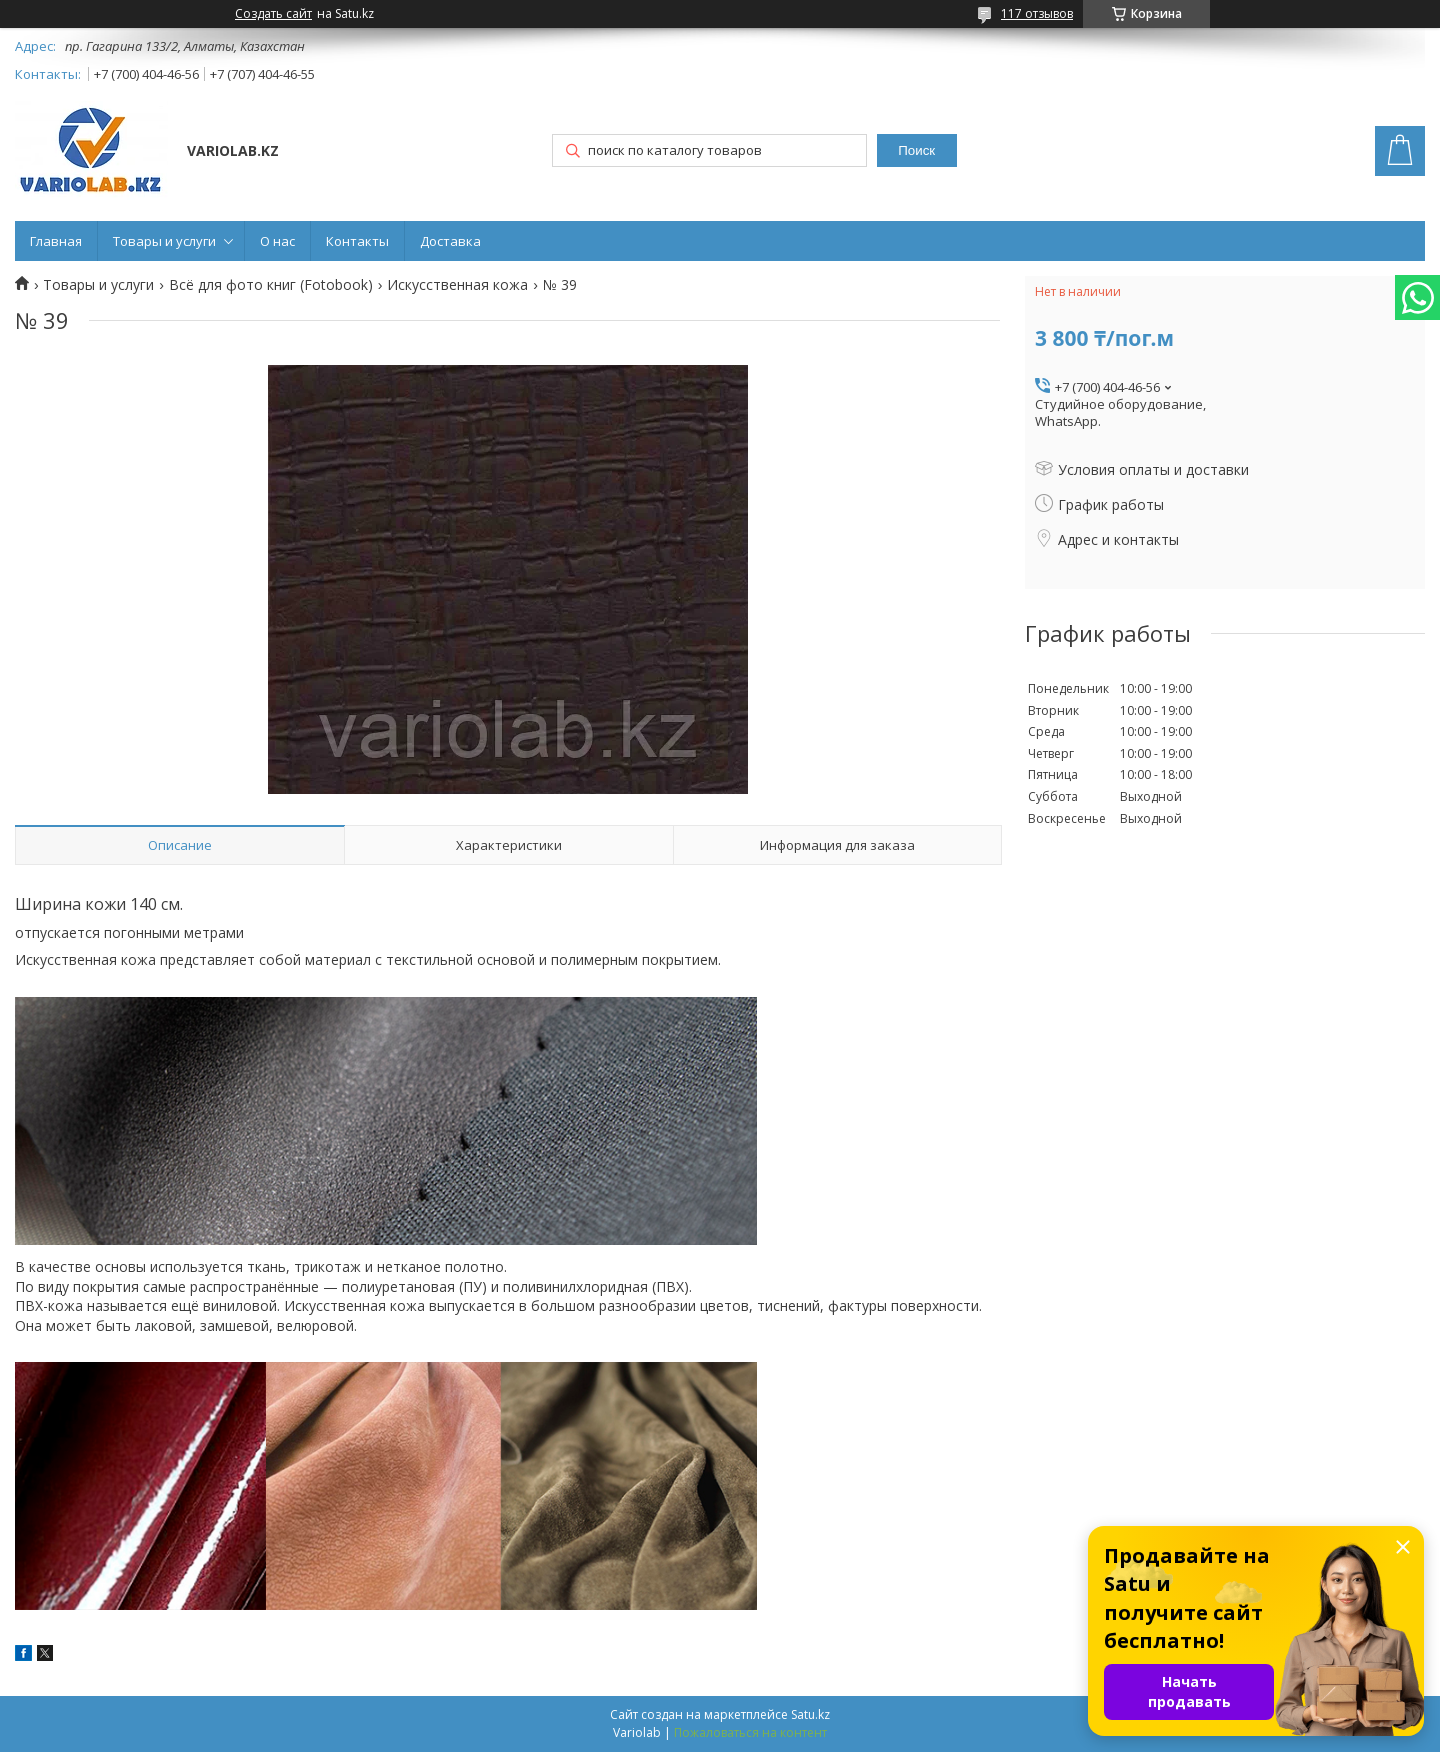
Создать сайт (273, 14)
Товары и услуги (164, 241)
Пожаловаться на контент (750, 1732)
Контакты (357, 241)
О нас (277, 241)
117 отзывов (1037, 13)
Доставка (450, 241)
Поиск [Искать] (916, 150)
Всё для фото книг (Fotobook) (271, 285)
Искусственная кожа (457, 285)
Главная (56, 241)
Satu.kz (810, 1714)
